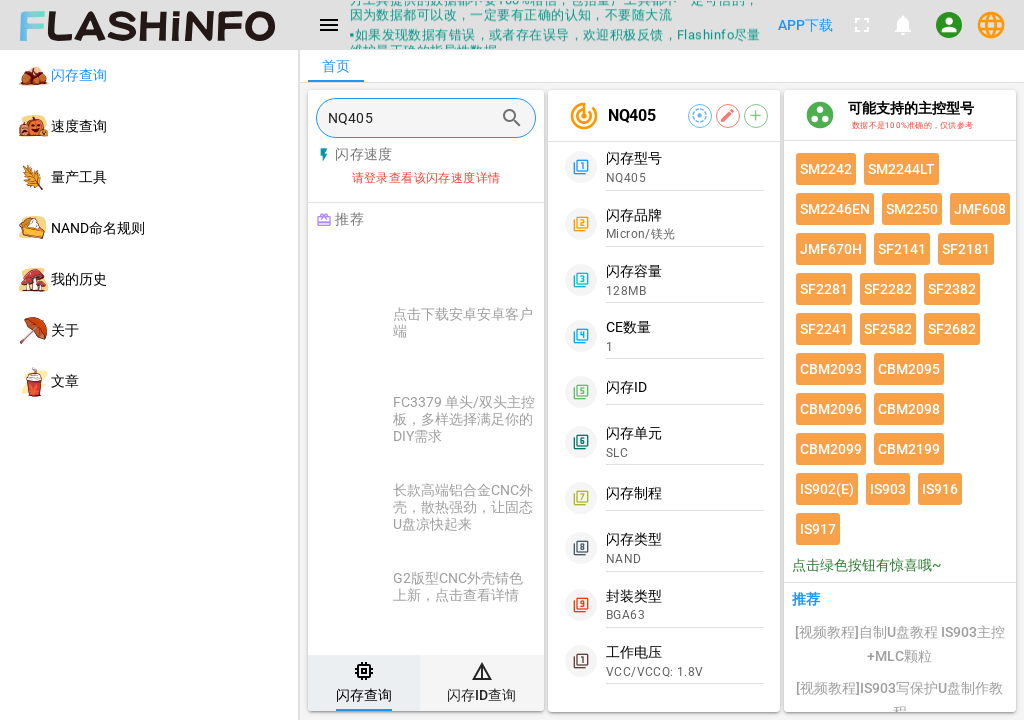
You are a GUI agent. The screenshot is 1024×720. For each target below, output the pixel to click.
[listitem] (149, 75)
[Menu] (329, 25)
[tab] (364, 683)
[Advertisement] (476, 262)
